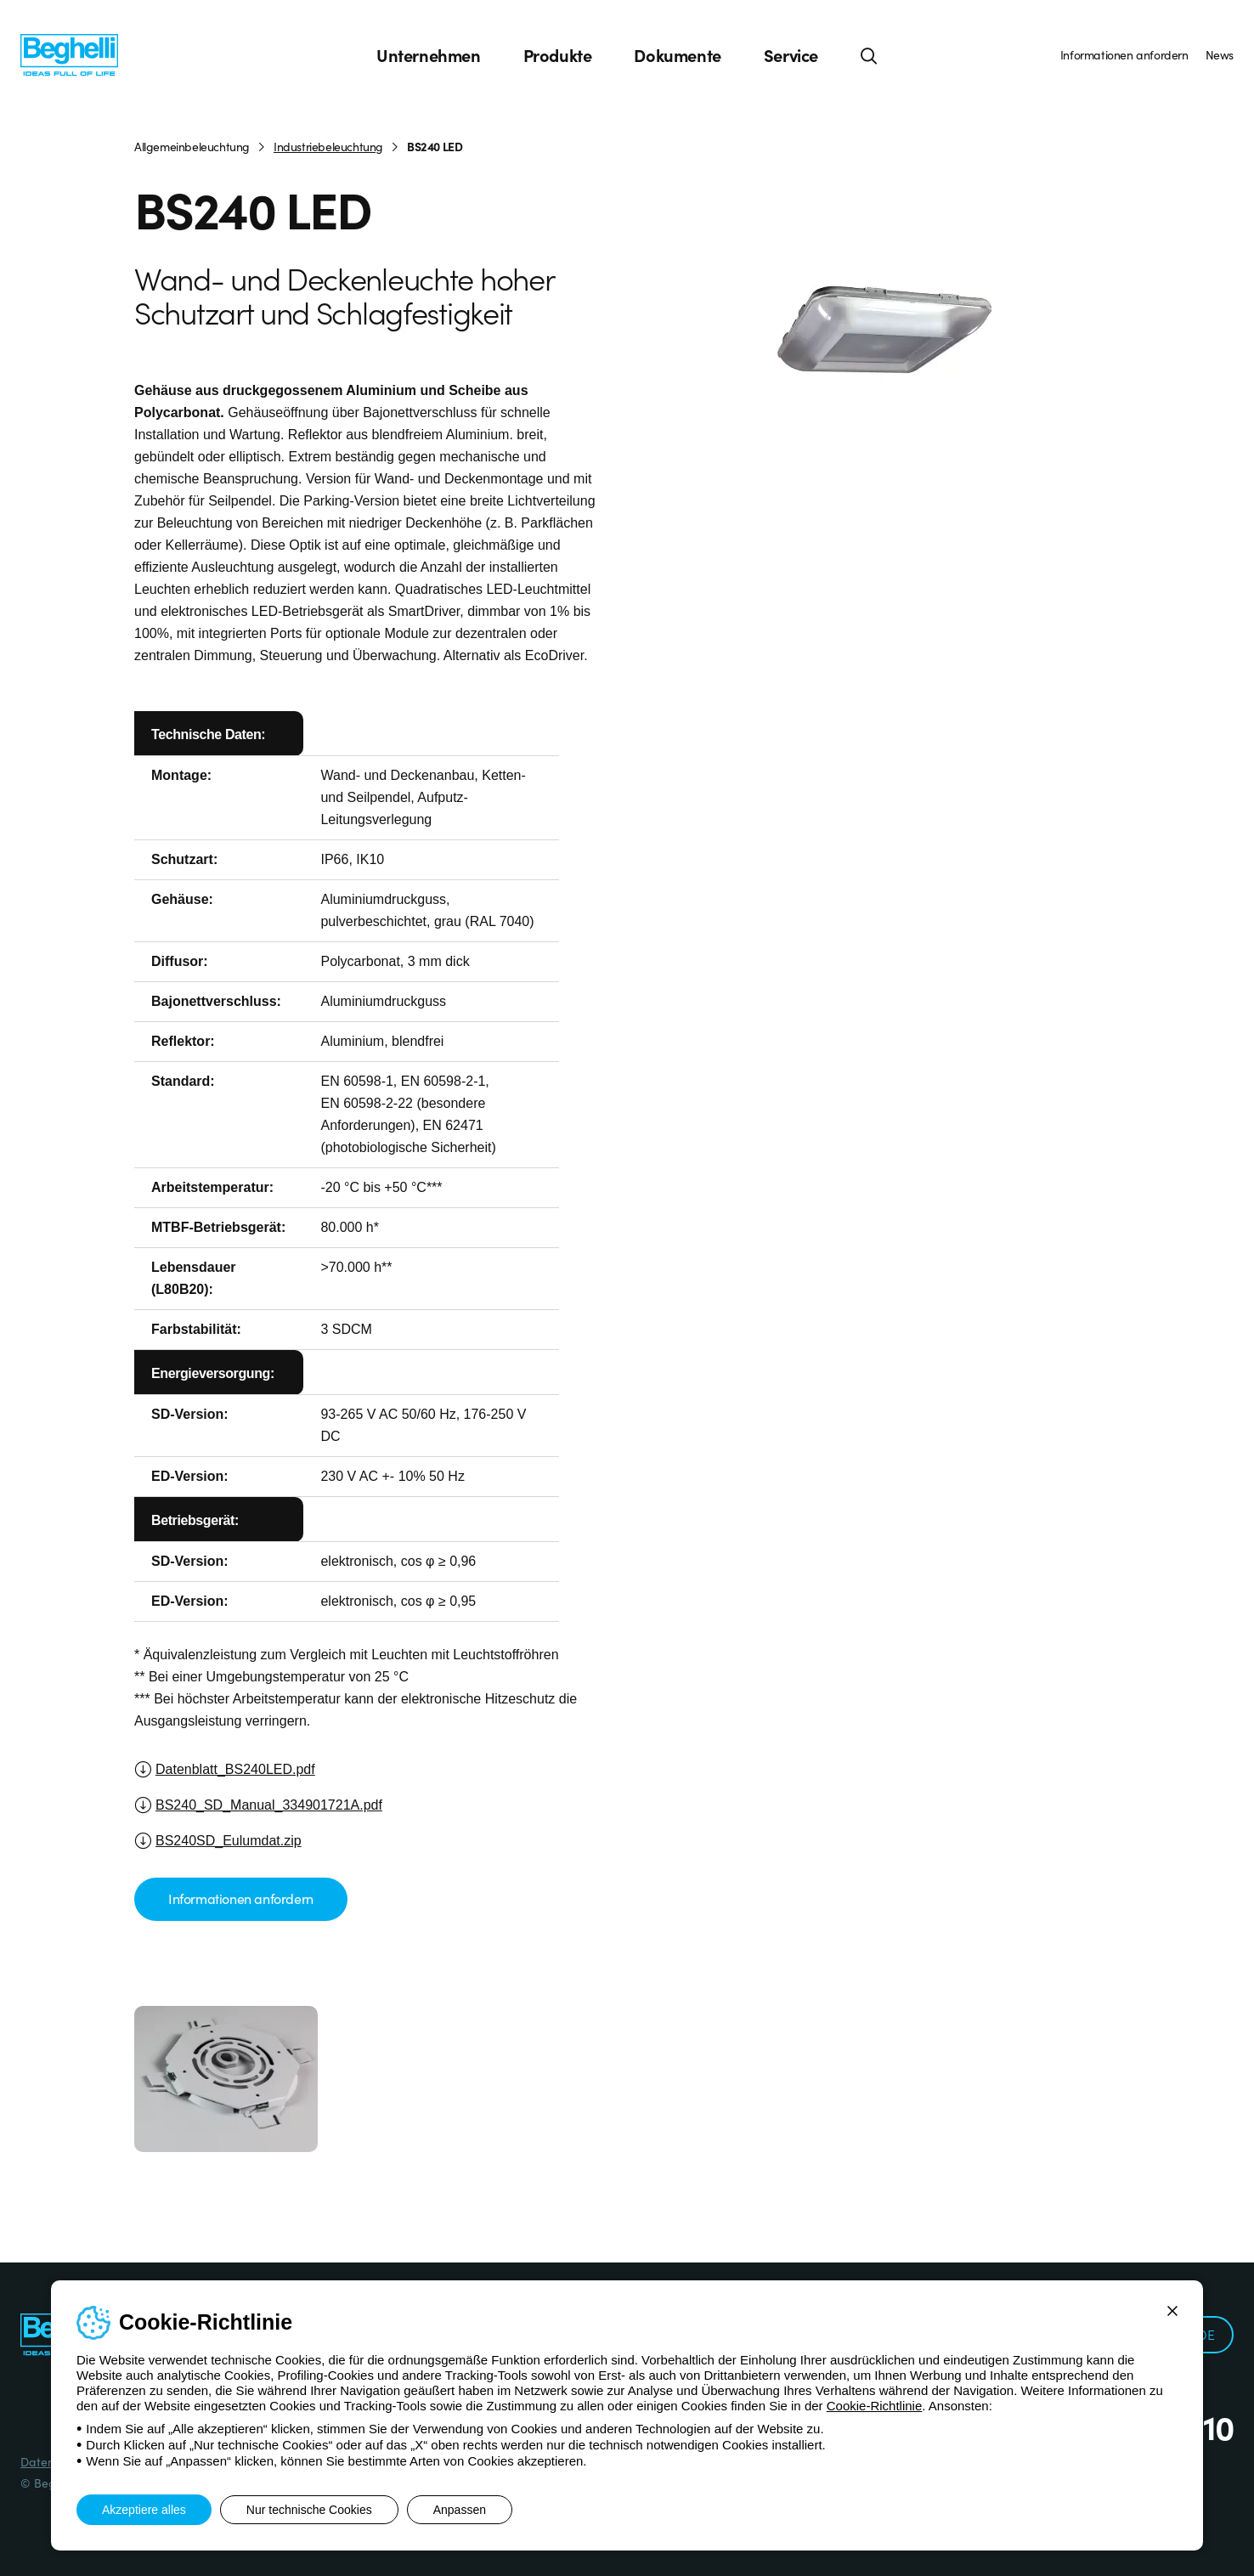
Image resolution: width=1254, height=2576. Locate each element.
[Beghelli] (69, 54)
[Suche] (869, 55)
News (1220, 54)
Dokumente (677, 55)
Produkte (557, 55)
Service (791, 55)
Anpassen (459, 2510)
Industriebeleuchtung (328, 146)
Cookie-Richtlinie (875, 2405)
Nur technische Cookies (309, 2510)
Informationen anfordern (1124, 54)
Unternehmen (428, 55)
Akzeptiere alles (144, 2510)
